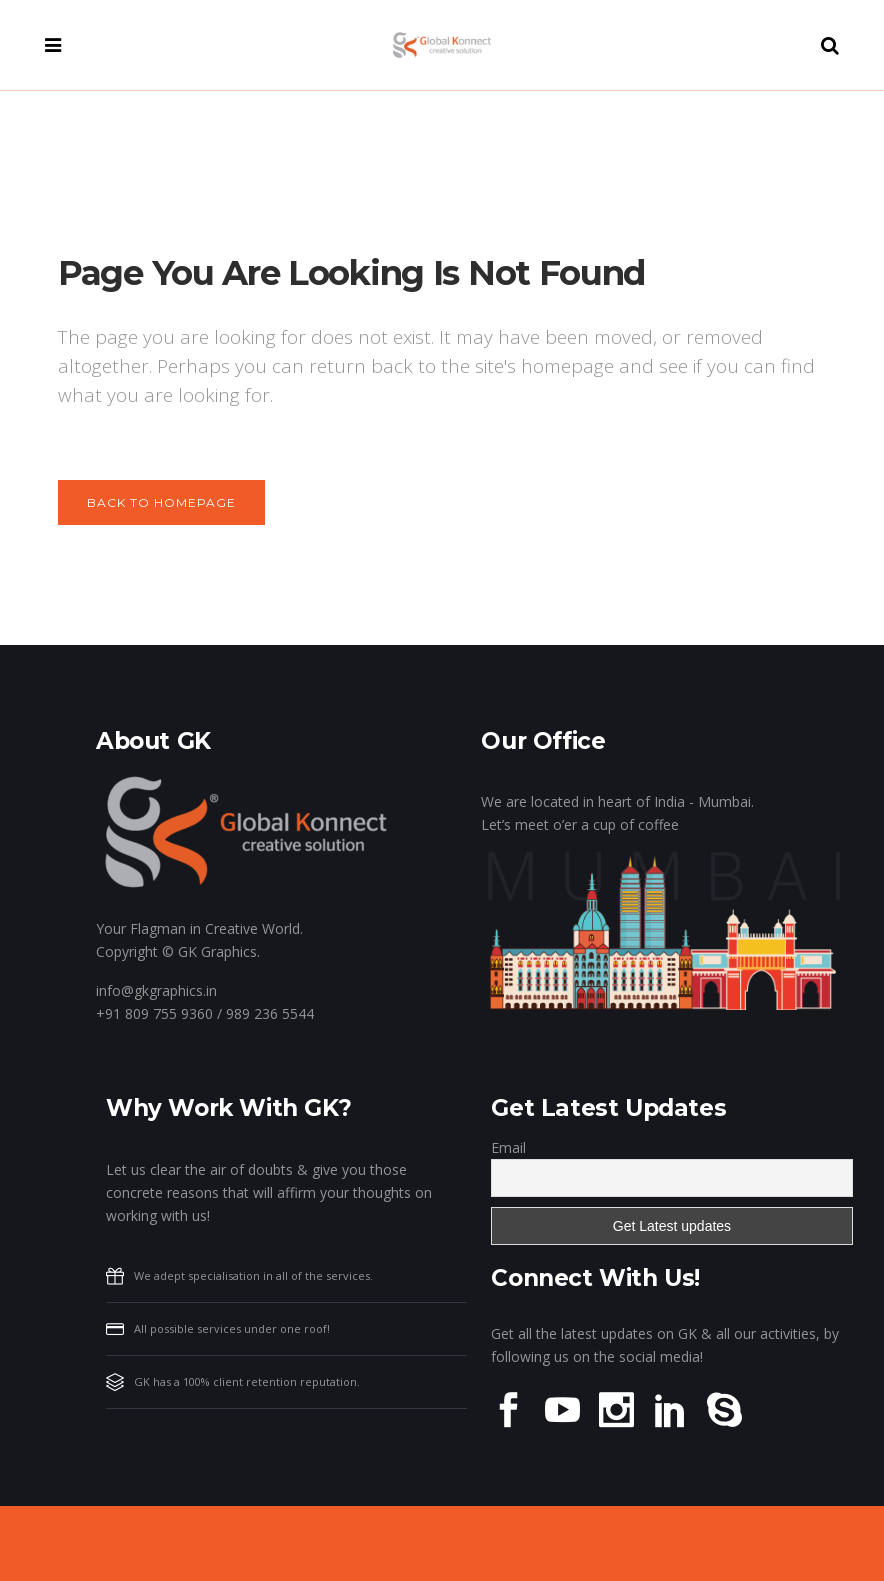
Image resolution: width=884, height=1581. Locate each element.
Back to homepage (161, 502)
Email (508, 1147)
